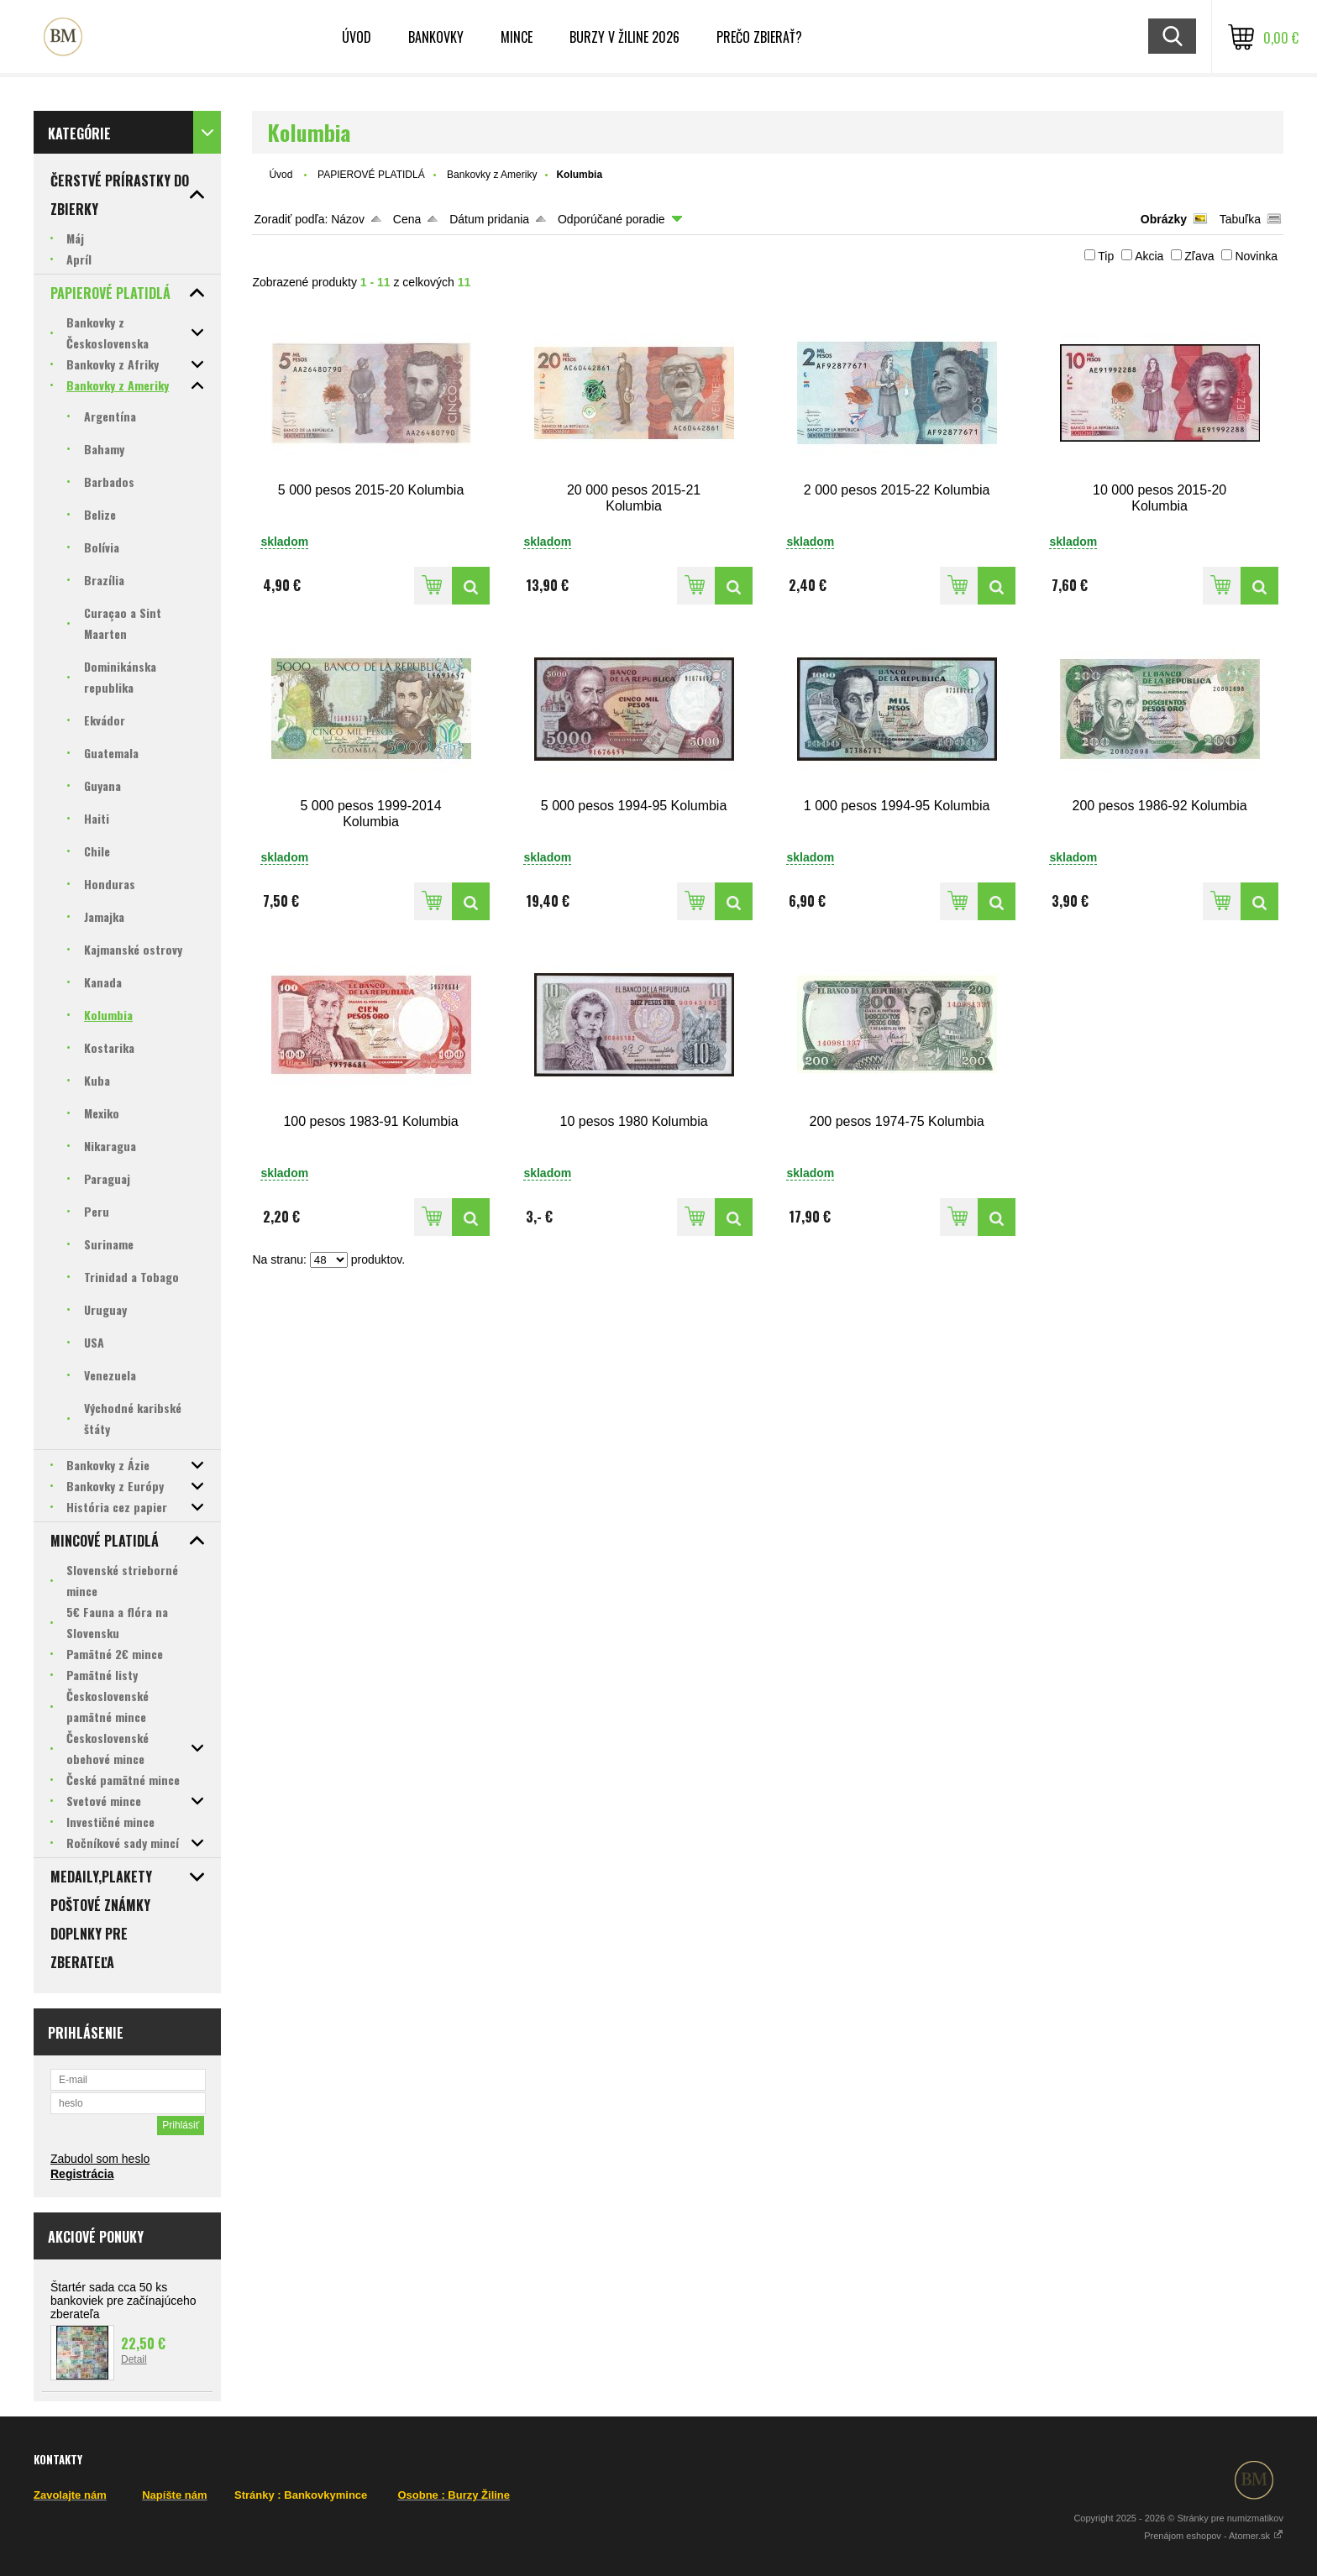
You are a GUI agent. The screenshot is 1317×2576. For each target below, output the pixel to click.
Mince (517, 37)
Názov (348, 219)
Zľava (1199, 256)
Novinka (1256, 256)
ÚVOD (356, 37)
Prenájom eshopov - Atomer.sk (1213, 2536)
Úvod (280, 175)
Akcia (1149, 256)
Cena (407, 219)
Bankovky (436, 37)
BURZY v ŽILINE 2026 (624, 37)
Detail (134, 2359)
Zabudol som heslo (100, 2158)
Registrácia (81, 2174)
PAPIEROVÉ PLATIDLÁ (371, 175)
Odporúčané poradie (611, 219)
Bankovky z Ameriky (492, 175)
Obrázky (1164, 219)
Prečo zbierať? (759, 37)
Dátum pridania (489, 219)
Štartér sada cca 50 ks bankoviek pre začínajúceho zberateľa (123, 2300)
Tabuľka (1240, 219)
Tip (1106, 256)
